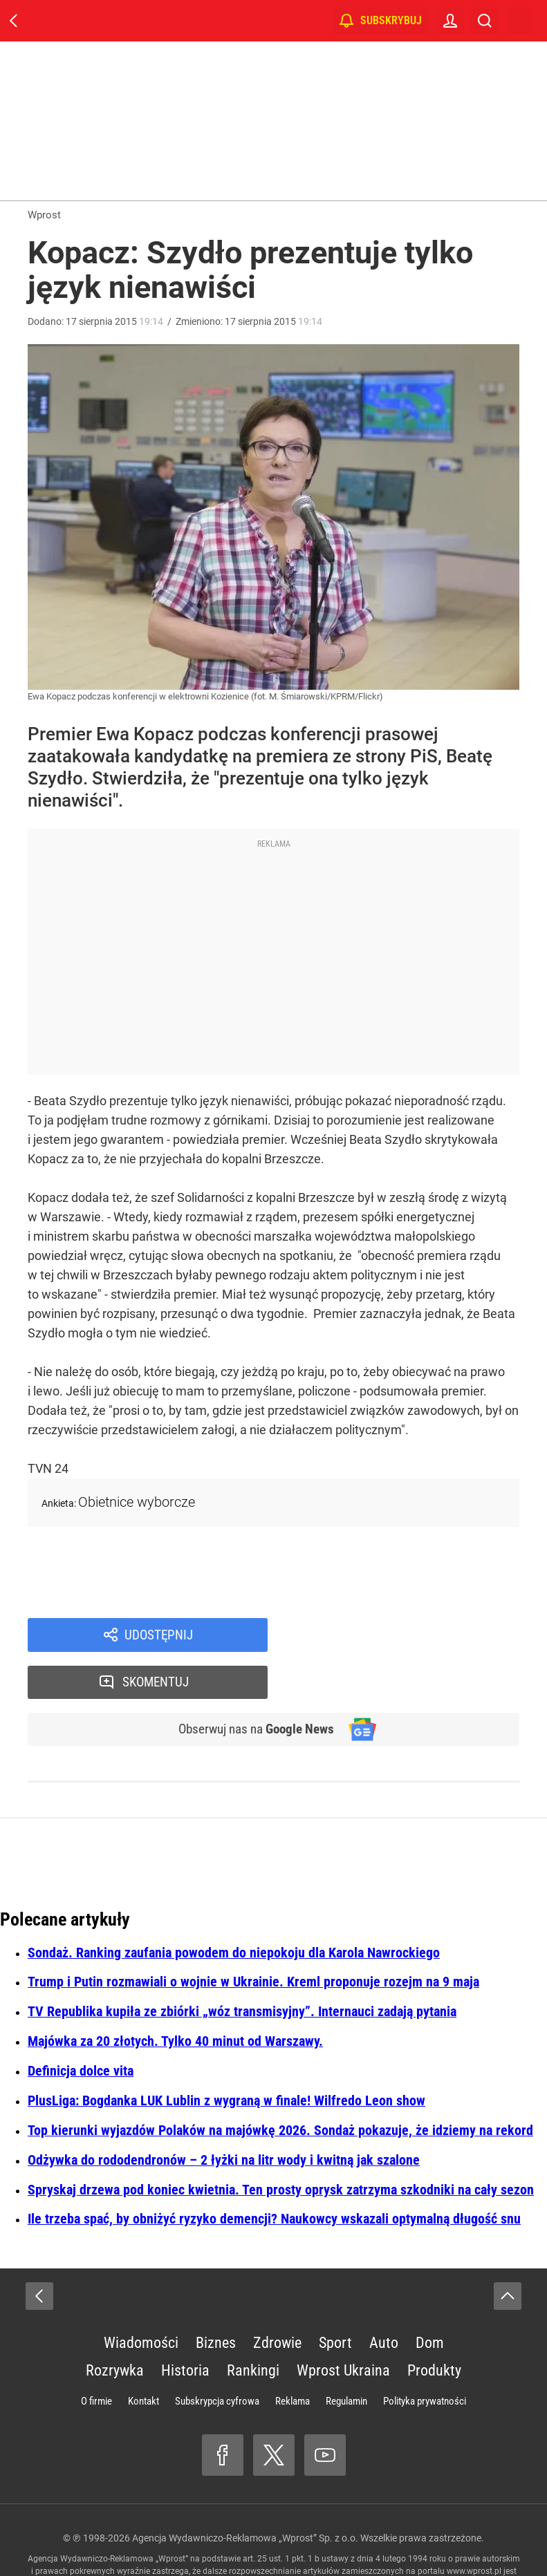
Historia (185, 2325)
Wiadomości (141, 2297)
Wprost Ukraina (343, 2325)
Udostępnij (159, 1635)
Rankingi (253, 2325)
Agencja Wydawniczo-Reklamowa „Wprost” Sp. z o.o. (245, 2493)
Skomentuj (412, 1635)
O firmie (96, 2356)
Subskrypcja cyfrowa (217, 2356)
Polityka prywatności (424, 2356)
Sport (335, 2297)
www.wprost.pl (474, 2526)
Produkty (434, 2325)
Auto (383, 2297)
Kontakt (143, 2356)
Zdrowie (277, 2297)
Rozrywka (115, 2325)
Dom (430, 2297)
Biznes (216, 2297)
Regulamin (346, 2356)
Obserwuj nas (251, 1683)
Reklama (292, 2356)
